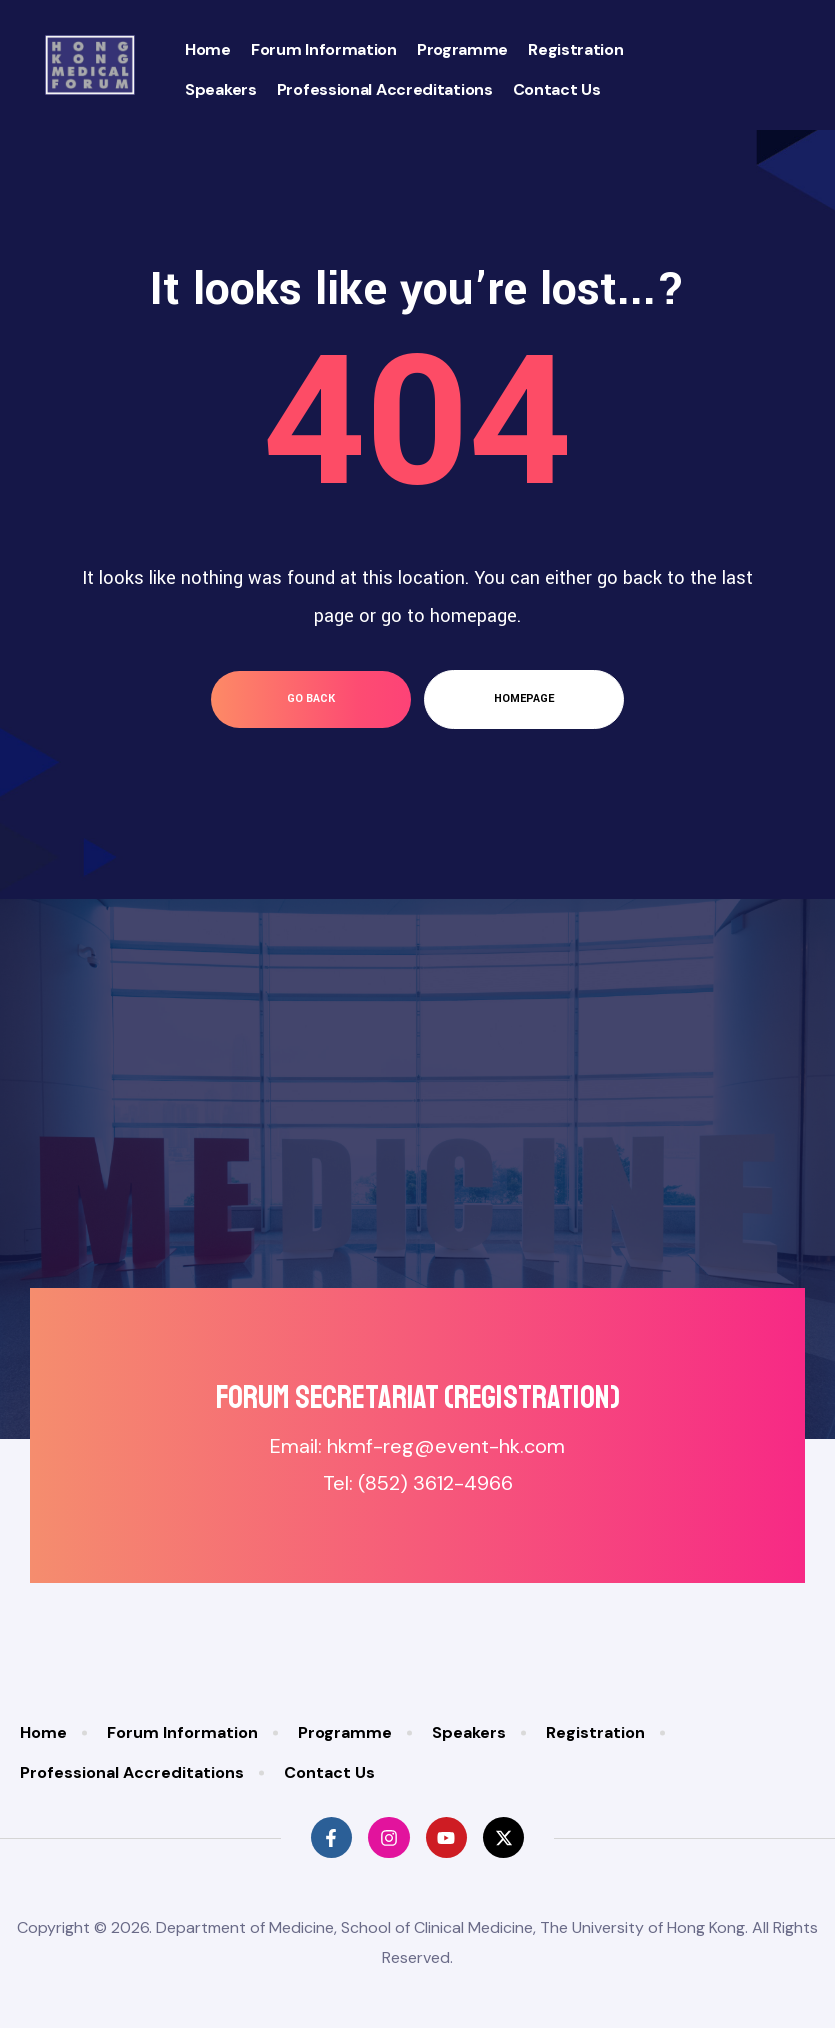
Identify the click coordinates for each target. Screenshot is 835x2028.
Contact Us (557, 89)
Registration (575, 49)
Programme (462, 49)
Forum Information (324, 49)
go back (311, 698)
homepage (524, 698)
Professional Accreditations (385, 89)
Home (208, 49)
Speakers (221, 89)
